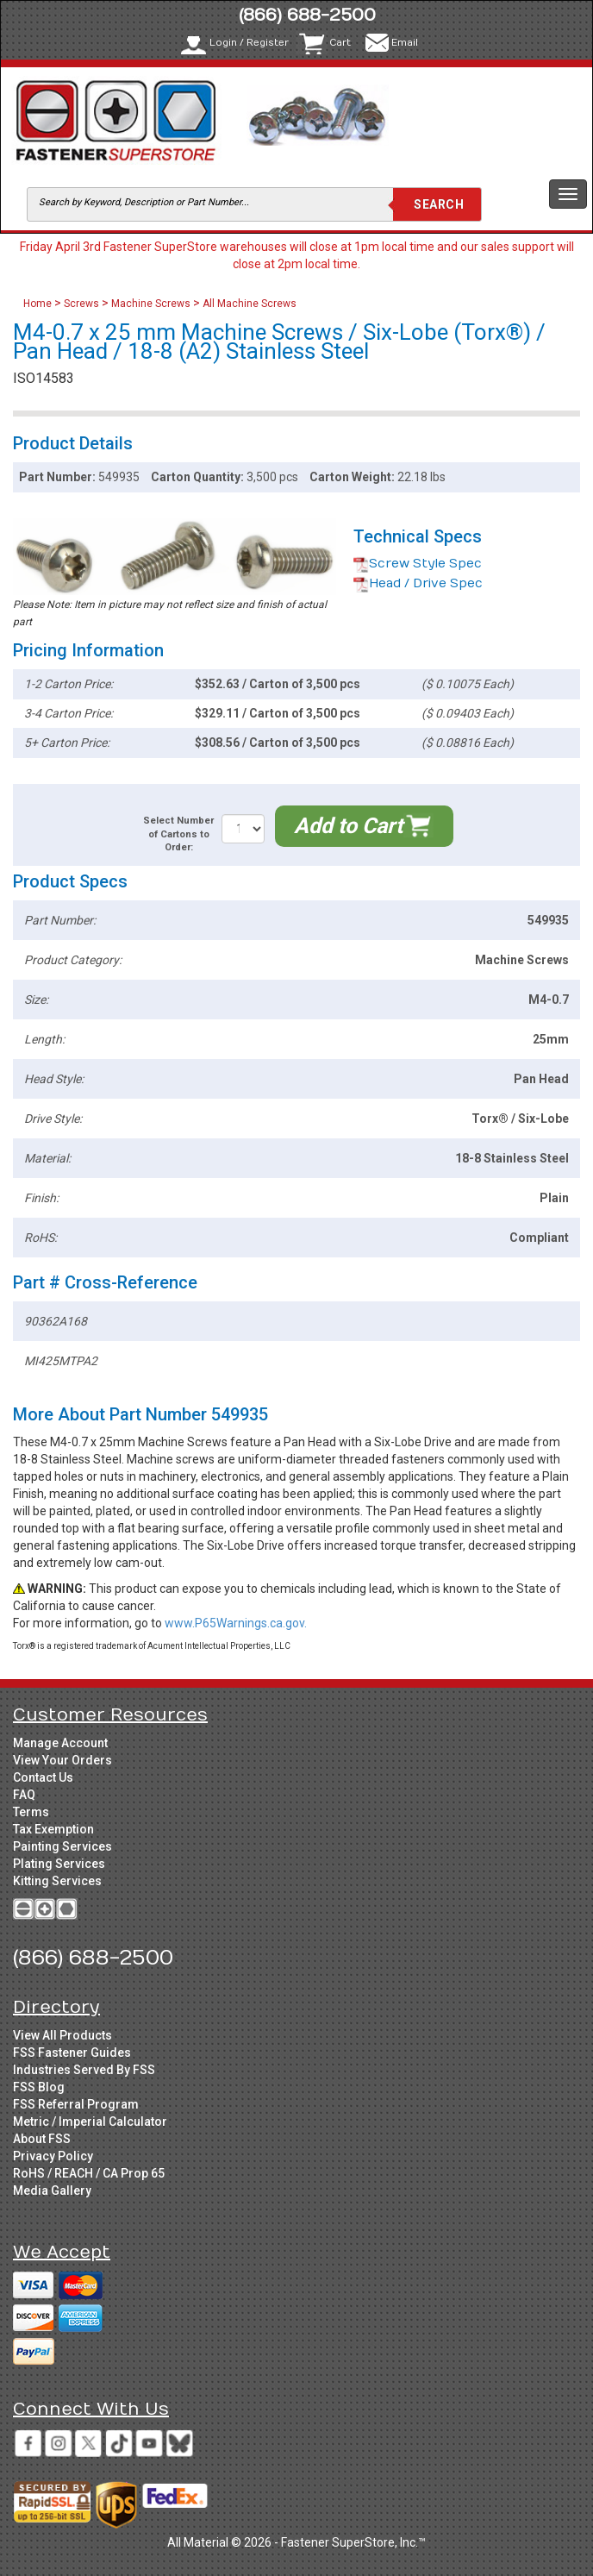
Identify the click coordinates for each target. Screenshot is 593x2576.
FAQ (24, 1795)
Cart (340, 42)
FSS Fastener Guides (72, 2052)
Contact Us (43, 1777)
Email (404, 42)
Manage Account (60, 1743)
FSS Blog (39, 2087)
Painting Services (62, 1846)
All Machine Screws (249, 304)
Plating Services (59, 1864)
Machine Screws (150, 304)
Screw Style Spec (417, 563)
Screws (81, 304)
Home (38, 304)
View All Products (62, 2035)
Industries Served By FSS (84, 2070)
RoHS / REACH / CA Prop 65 (89, 2173)
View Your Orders (62, 1760)
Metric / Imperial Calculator (90, 2121)
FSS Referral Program (76, 2104)
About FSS (42, 2139)
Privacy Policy (53, 2156)
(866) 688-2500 (307, 15)
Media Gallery (52, 2190)
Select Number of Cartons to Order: (178, 834)
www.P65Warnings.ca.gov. (236, 1623)
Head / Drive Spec (418, 583)
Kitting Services (57, 1881)
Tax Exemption (53, 1829)
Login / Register (249, 42)
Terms (31, 1812)
